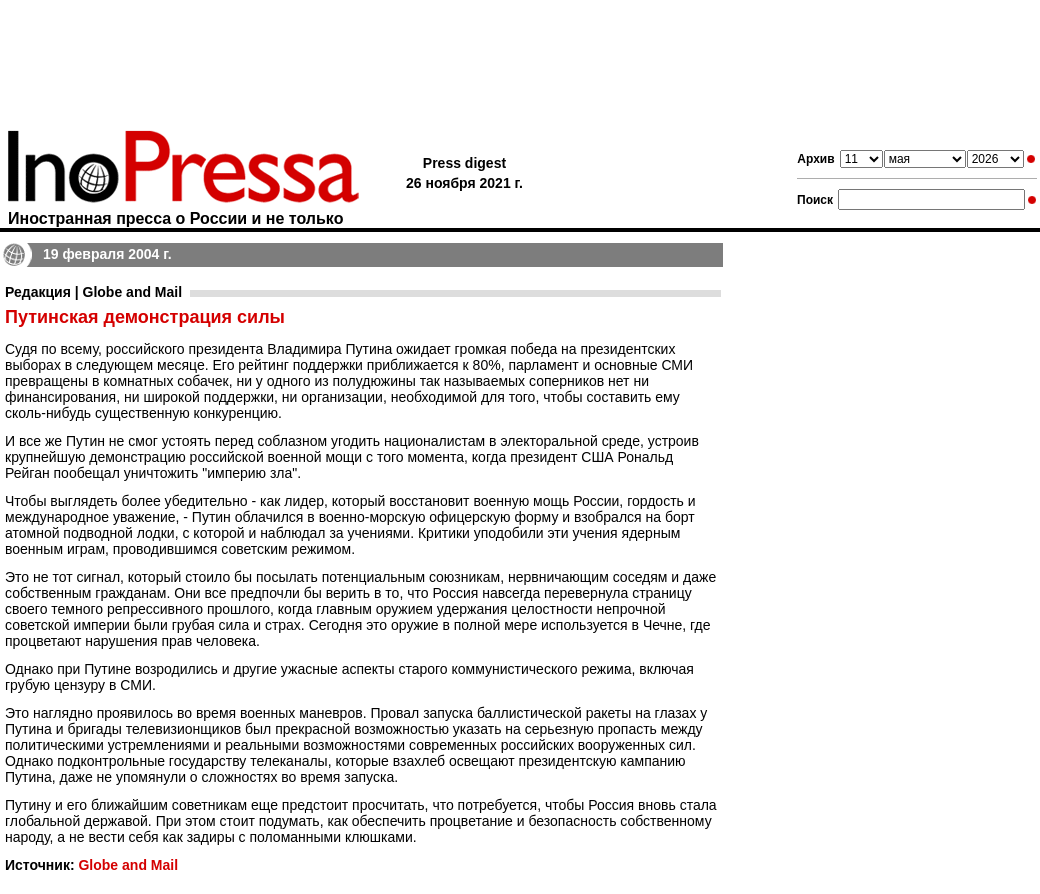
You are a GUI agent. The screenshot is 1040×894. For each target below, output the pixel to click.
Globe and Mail (128, 865)
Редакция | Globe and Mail (93, 292)
